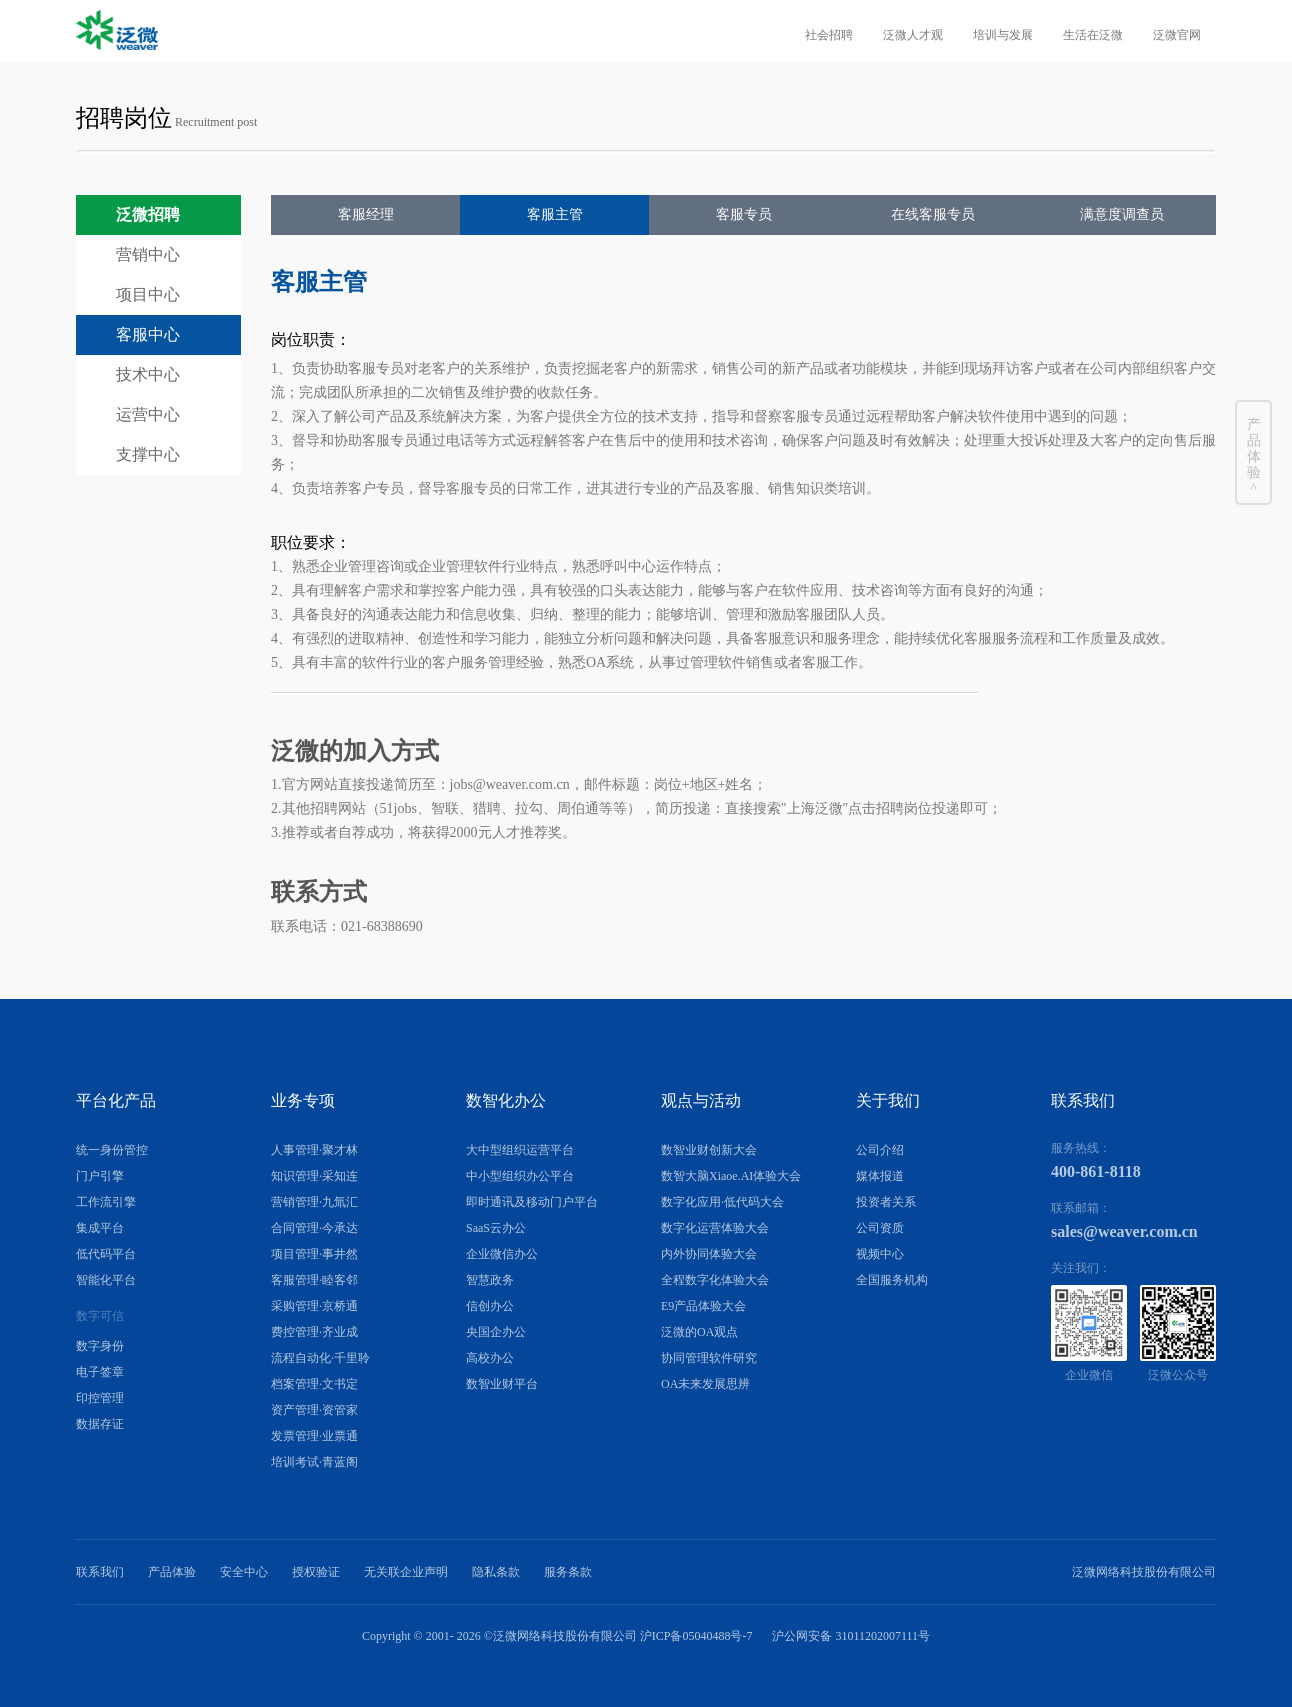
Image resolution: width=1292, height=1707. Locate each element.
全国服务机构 (892, 1280)
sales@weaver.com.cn (1124, 1231)
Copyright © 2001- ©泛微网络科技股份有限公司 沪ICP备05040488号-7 (557, 1636)
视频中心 (880, 1254)
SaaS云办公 (496, 1228)
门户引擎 (100, 1176)
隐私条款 (496, 1572)
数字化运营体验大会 (715, 1228)
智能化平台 (106, 1280)
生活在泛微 (1093, 35)
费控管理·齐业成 (314, 1332)
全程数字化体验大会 (715, 1280)
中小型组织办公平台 (520, 1176)
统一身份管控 (112, 1150)
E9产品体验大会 (703, 1306)
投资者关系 (886, 1202)
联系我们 (100, 1572)
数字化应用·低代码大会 (722, 1202)
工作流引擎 (106, 1202)
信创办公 (490, 1306)
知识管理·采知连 (314, 1176)
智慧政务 (490, 1280)
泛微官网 (1177, 35)
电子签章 (100, 1372)
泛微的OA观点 (699, 1332)
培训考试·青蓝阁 (314, 1462)
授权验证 (316, 1572)
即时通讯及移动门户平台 (532, 1202)
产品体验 (172, 1572)
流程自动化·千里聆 (320, 1358)
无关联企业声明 (406, 1572)
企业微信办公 (502, 1254)
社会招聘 (829, 35)
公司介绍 (880, 1150)
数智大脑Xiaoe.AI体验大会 (731, 1176)
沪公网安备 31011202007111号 (851, 1636)
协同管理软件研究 (709, 1358)
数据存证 (100, 1424)
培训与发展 (1003, 35)
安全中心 (244, 1572)
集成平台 (100, 1228)
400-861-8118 (1096, 1171)
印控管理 (100, 1398)
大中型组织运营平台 (520, 1150)
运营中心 (148, 414)
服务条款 (568, 1572)
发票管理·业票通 (314, 1436)
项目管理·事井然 (314, 1254)
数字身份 (100, 1346)
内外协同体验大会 (709, 1254)
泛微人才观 (913, 35)
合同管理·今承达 (314, 1228)
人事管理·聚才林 (314, 1150)
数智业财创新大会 (709, 1150)
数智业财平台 (502, 1384)
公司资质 (880, 1228)
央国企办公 (496, 1332)
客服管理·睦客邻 (314, 1280)
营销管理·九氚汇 (314, 1202)
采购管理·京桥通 (314, 1306)
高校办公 (490, 1358)
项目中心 (148, 294)
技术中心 (148, 374)
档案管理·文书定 (314, 1384)
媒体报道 (880, 1176)
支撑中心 (148, 454)
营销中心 (148, 254)
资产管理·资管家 (314, 1410)
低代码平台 (106, 1254)
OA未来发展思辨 (705, 1384)
